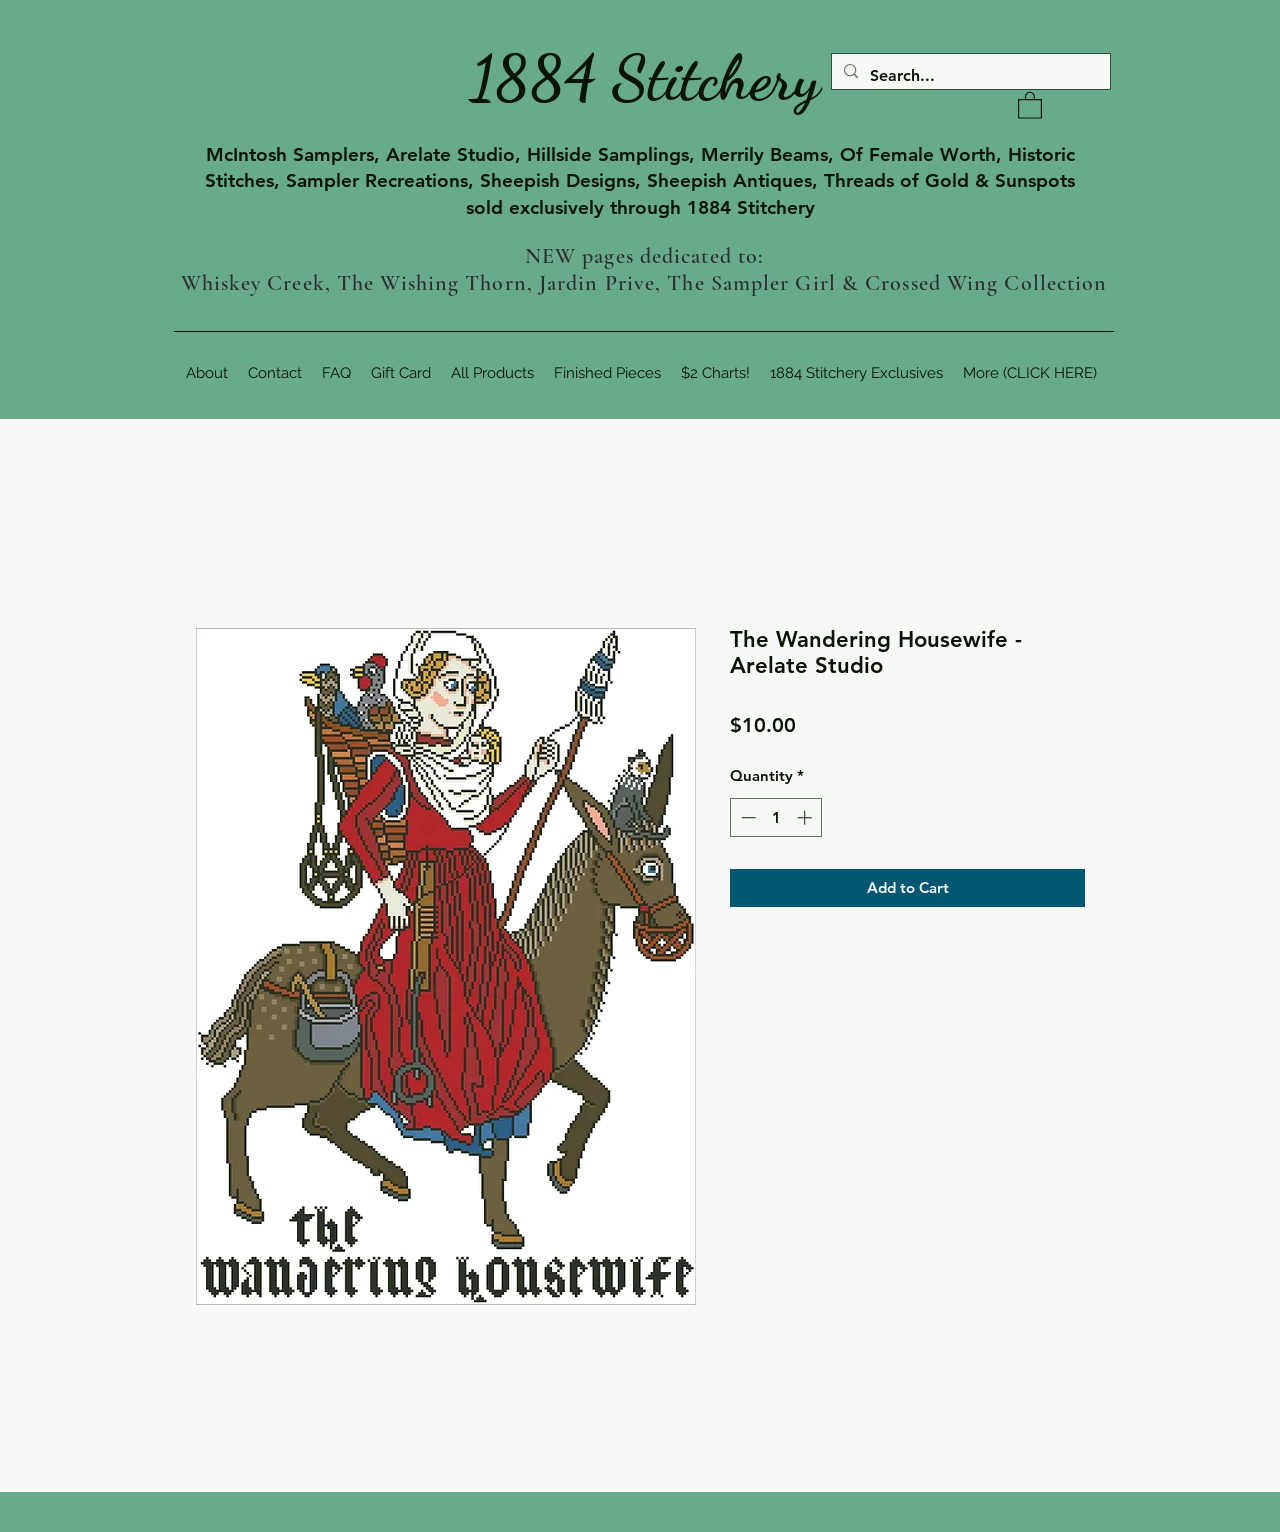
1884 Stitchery (645, 78)
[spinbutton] (776, 817)
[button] (1030, 104)
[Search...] (969, 76)
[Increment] (806, 817)
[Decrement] (746, 817)
